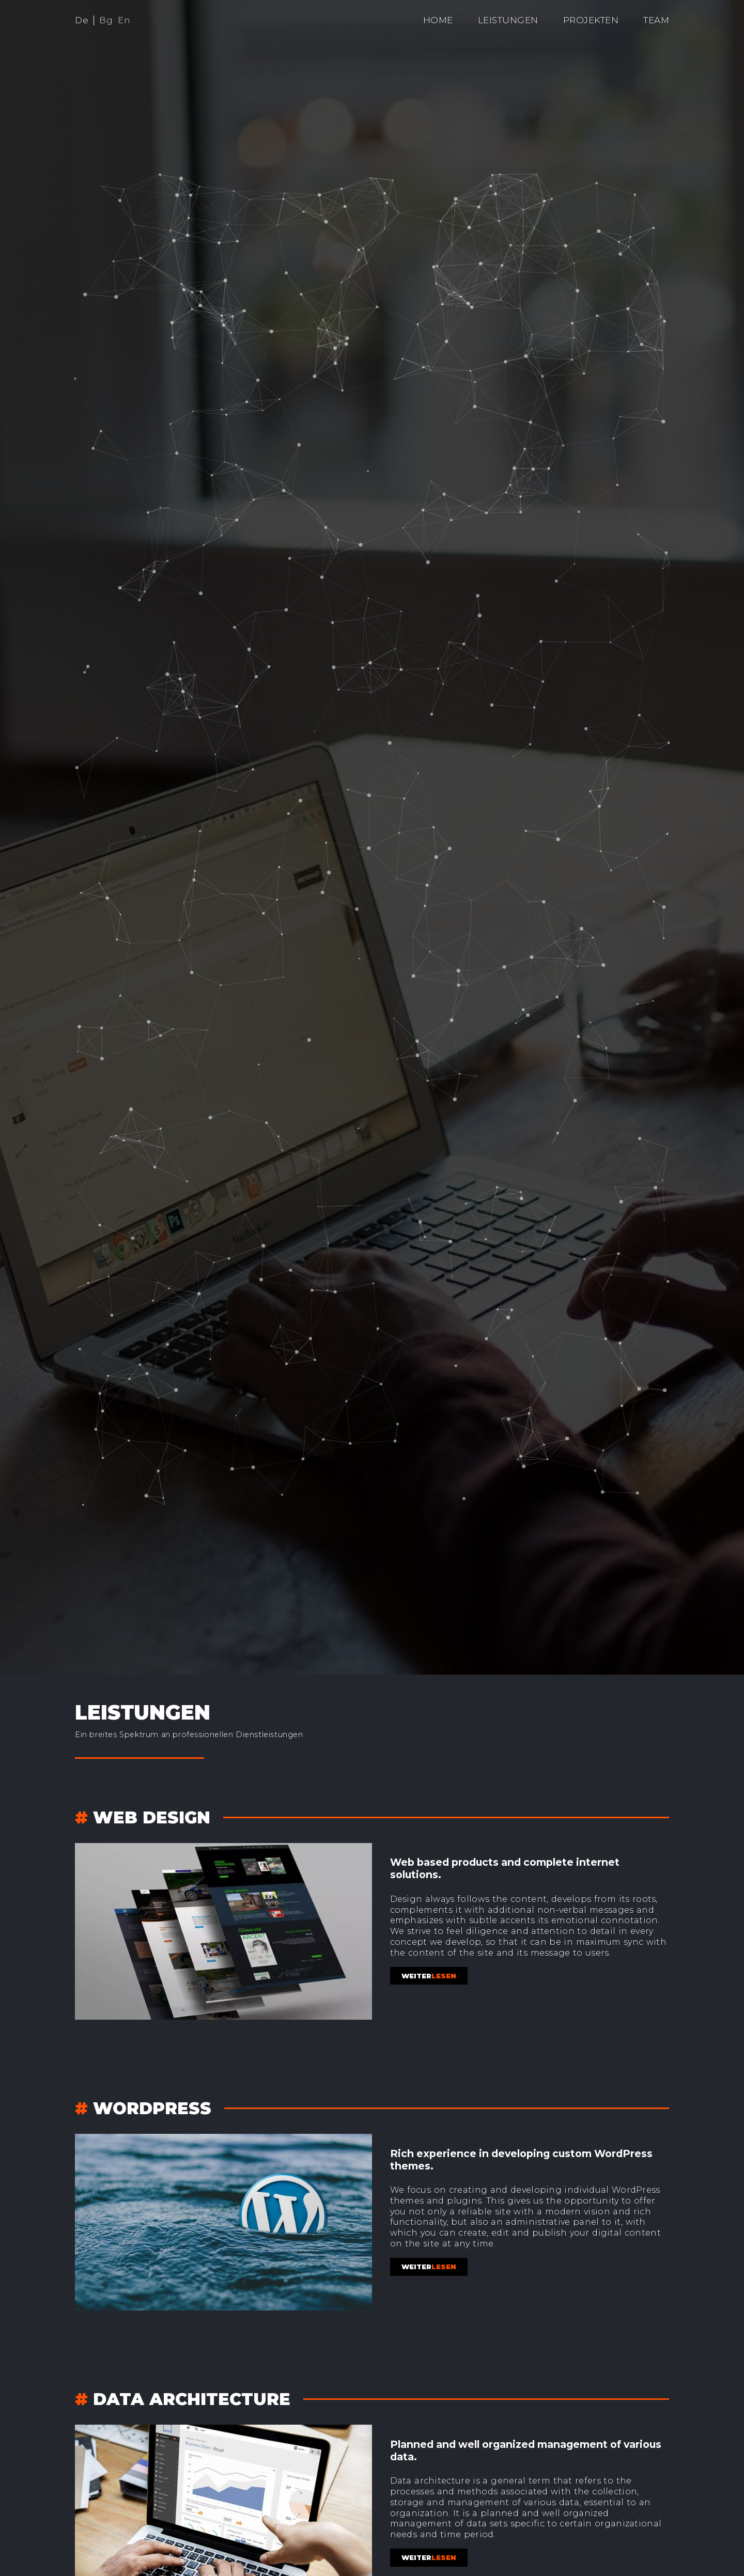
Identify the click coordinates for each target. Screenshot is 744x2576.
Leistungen (508, 20)
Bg (106, 20)
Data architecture (191, 2399)
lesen (428, 1976)
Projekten (591, 20)
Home (438, 20)
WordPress (152, 2108)
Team (656, 20)
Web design (151, 1817)
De (81, 20)
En (124, 20)
